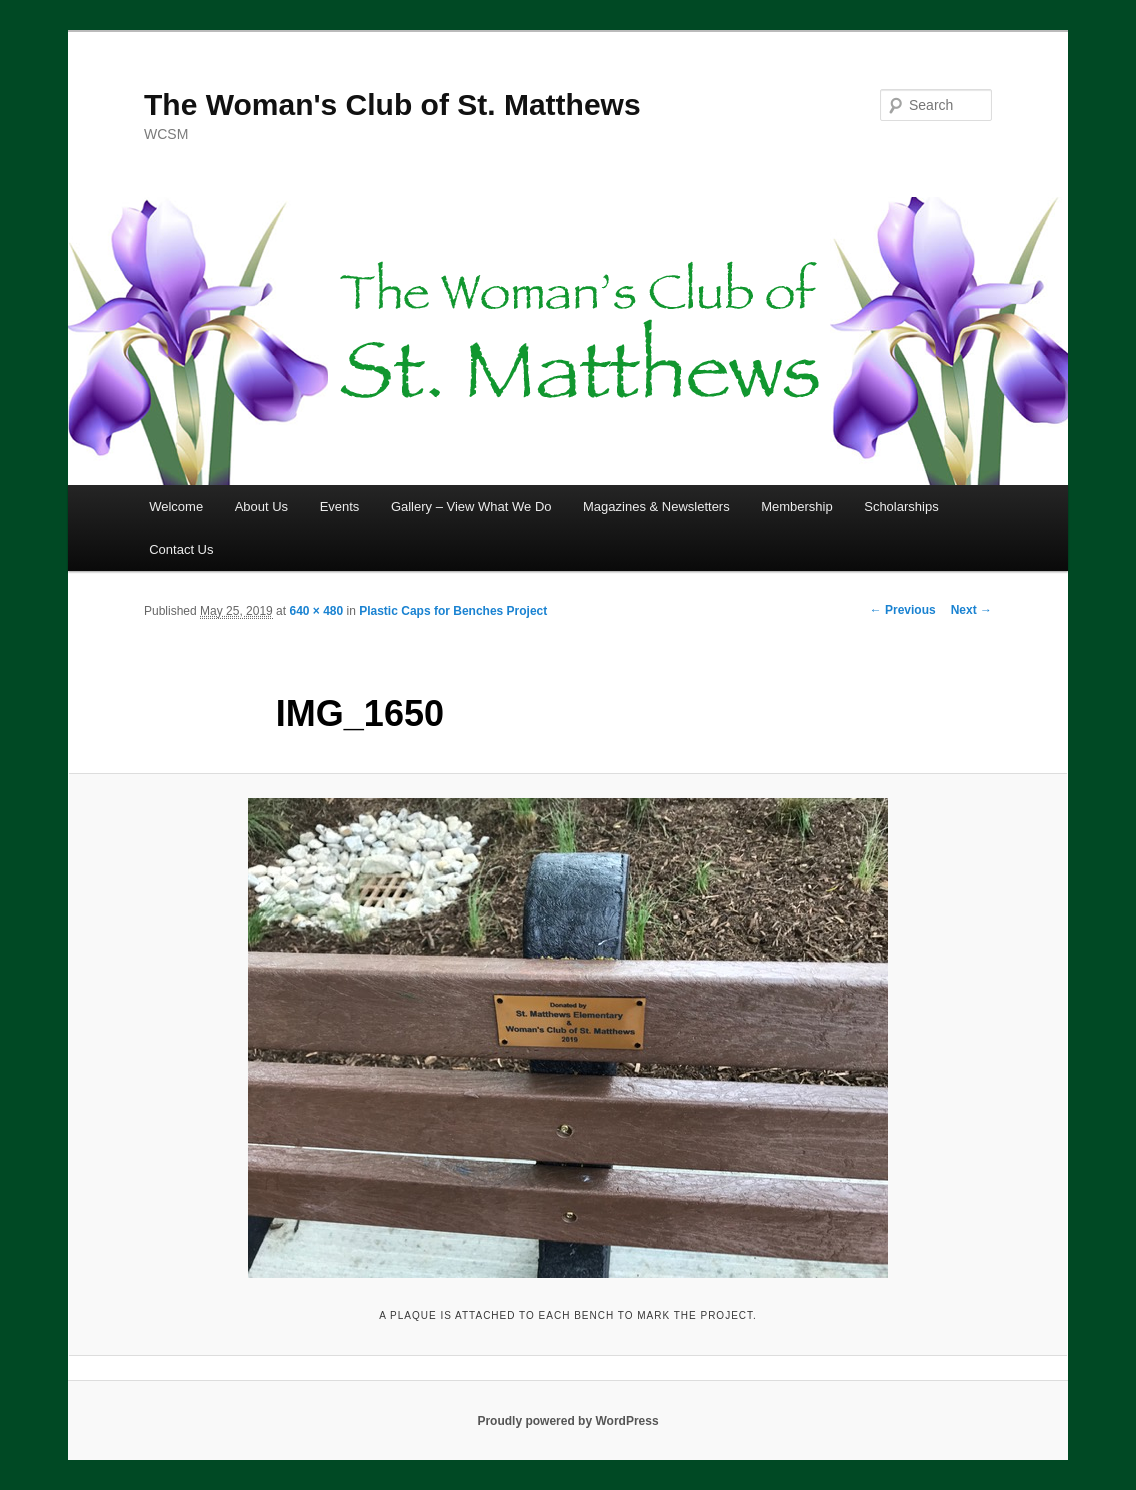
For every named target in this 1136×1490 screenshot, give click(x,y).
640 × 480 (316, 611)
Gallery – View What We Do (471, 506)
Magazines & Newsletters (656, 506)
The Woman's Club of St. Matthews (392, 104)
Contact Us (181, 549)
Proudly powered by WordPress (567, 1421)
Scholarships (901, 506)
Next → (971, 610)
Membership (797, 506)
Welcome (176, 506)
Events (340, 506)
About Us (261, 506)
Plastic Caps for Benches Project (453, 611)
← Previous (903, 610)
